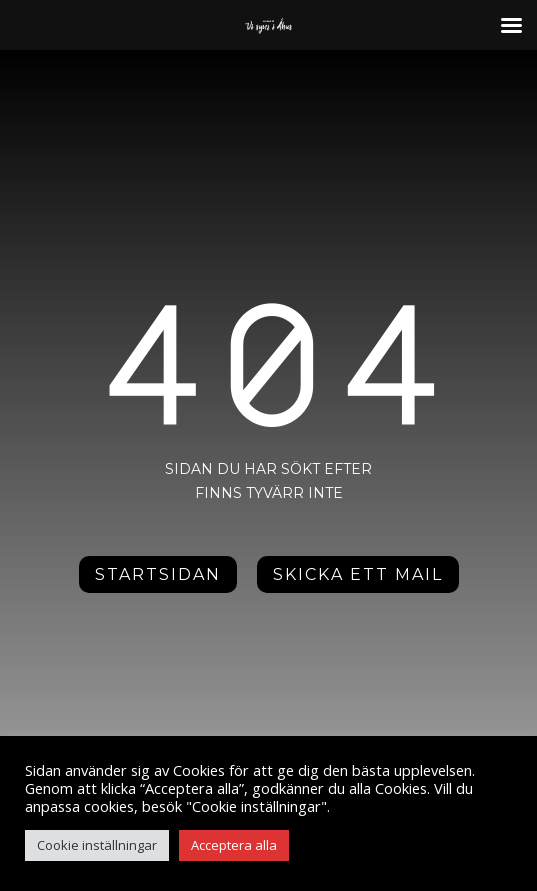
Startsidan (158, 574)
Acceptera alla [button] (234, 845)
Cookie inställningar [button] (97, 845)
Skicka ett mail (358, 574)
